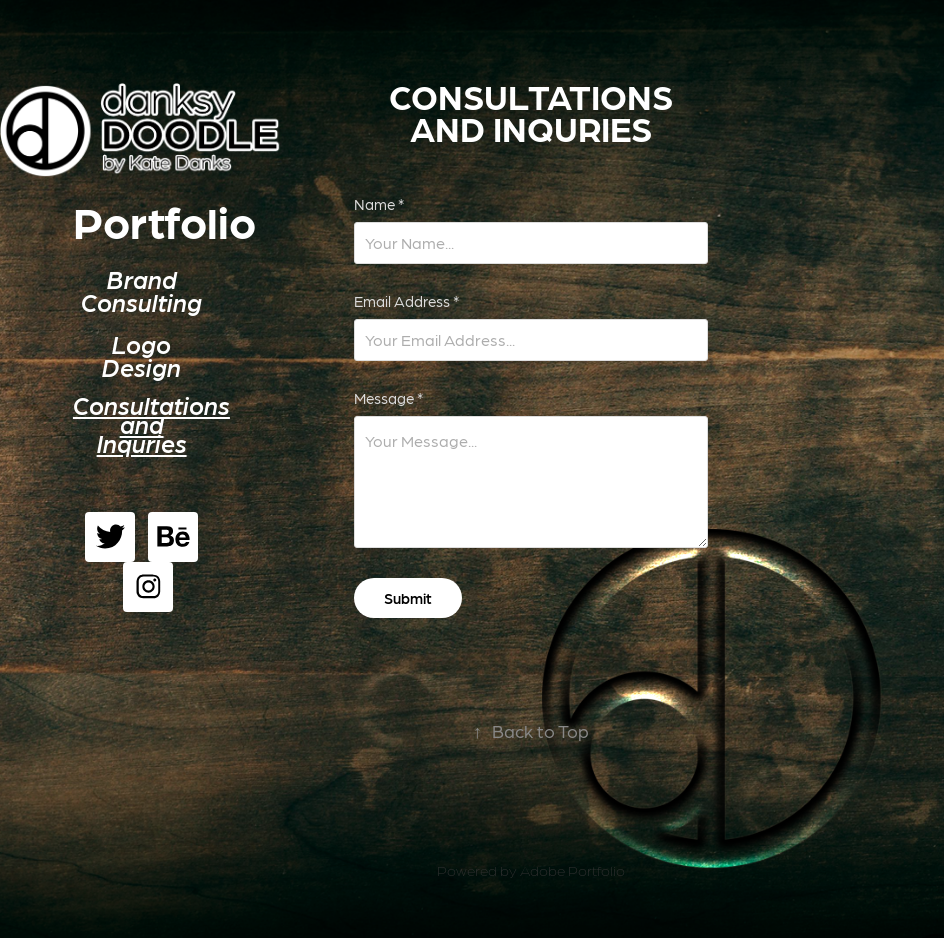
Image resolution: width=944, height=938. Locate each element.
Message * (388, 398)
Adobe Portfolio (572, 870)
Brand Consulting (141, 290)
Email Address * (406, 301)
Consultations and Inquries (151, 424)
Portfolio (164, 221)
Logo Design (141, 355)
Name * (379, 204)
